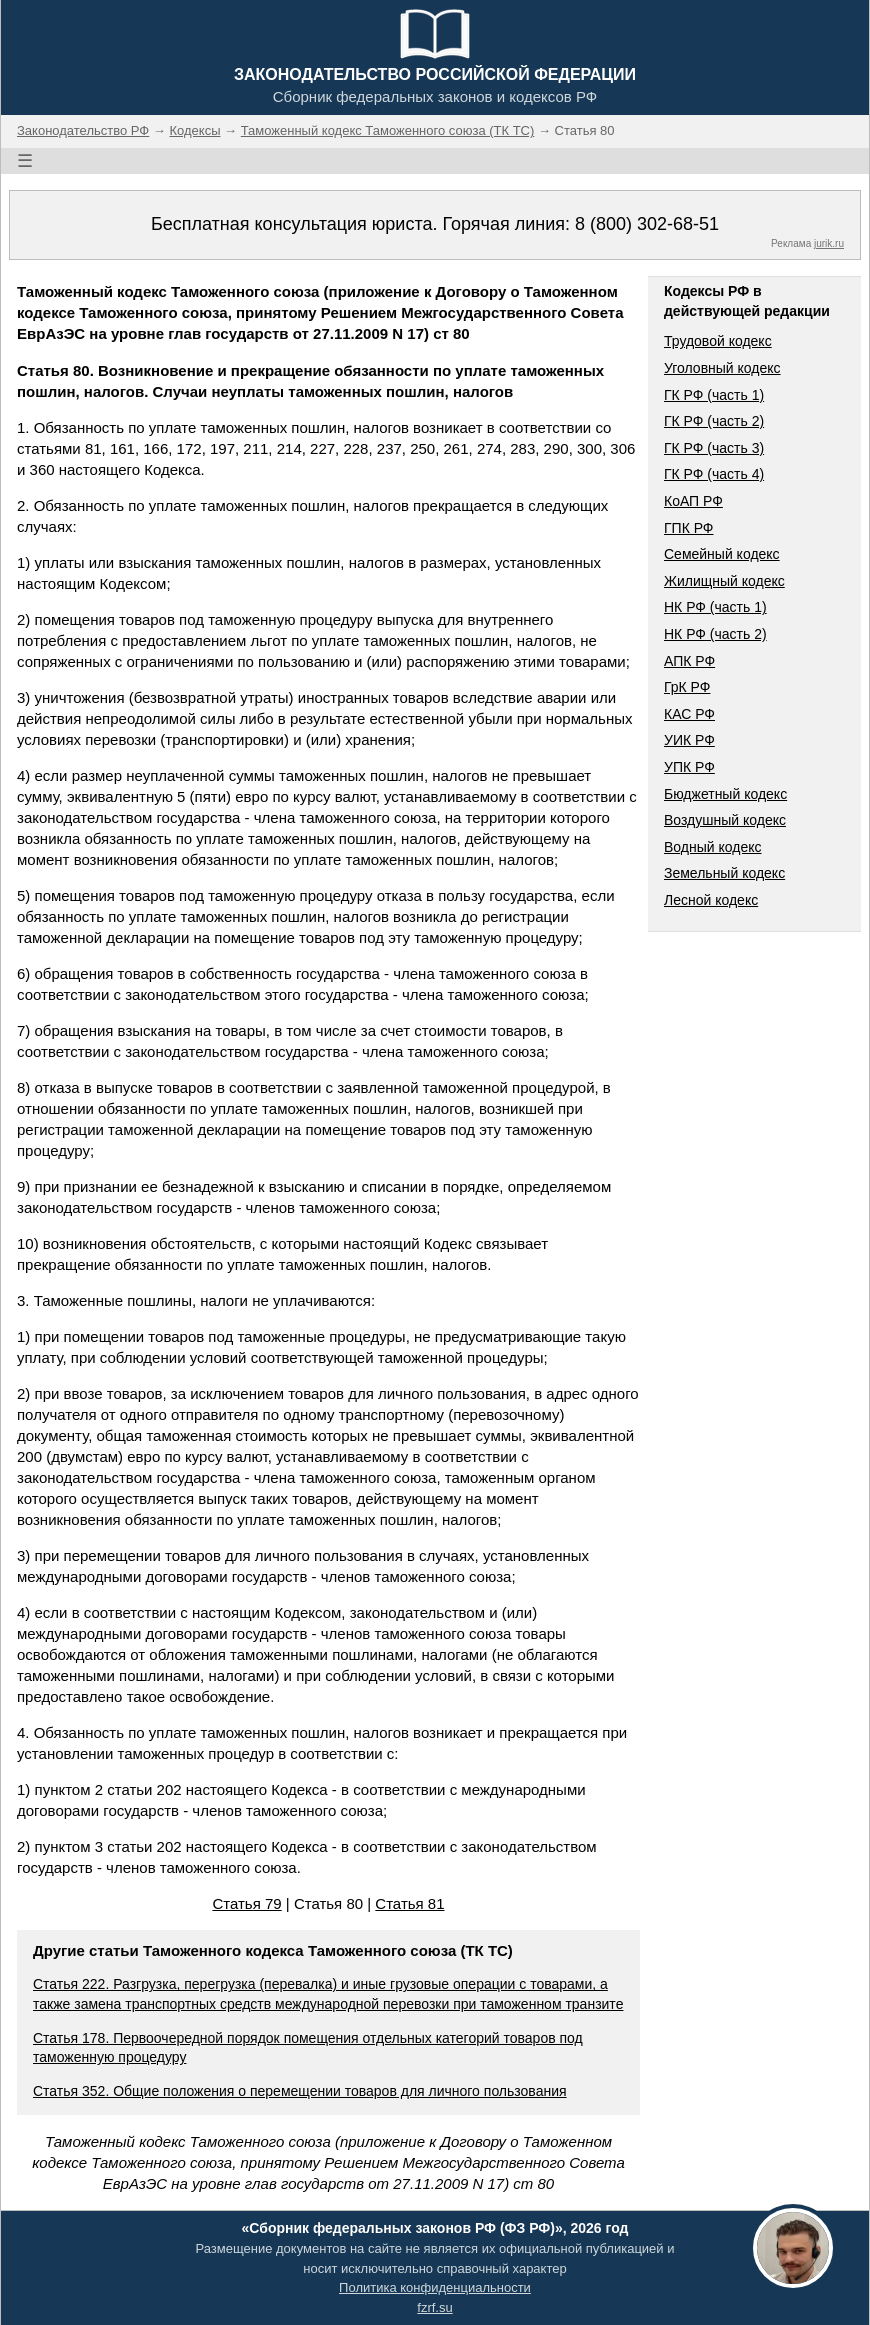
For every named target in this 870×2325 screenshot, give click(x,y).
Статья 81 (409, 1903)
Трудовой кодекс (718, 341)
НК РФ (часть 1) (715, 607)
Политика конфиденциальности (435, 2287)
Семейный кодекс (722, 554)
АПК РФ (689, 661)
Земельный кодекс (724, 873)
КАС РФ (689, 714)
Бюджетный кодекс (725, 794)
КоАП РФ (693, 501)
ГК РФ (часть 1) (714, 395)
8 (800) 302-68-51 (647, 224)
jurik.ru (829, 243)
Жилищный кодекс (724, 581)
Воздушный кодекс (725, 820)
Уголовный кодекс (722, 368)
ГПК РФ (689, 528)
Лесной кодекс (711, 900)
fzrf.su (434, 2307)
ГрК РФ (687, 687)
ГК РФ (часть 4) (714, 474)
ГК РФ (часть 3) (714, 448)
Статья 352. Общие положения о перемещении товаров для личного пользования (300, 2091)
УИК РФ (689, 740)
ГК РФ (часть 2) (714, 421)
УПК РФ (689, 767)
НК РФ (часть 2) (715, 634)
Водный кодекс (713, 847)
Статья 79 (246, 1903)
